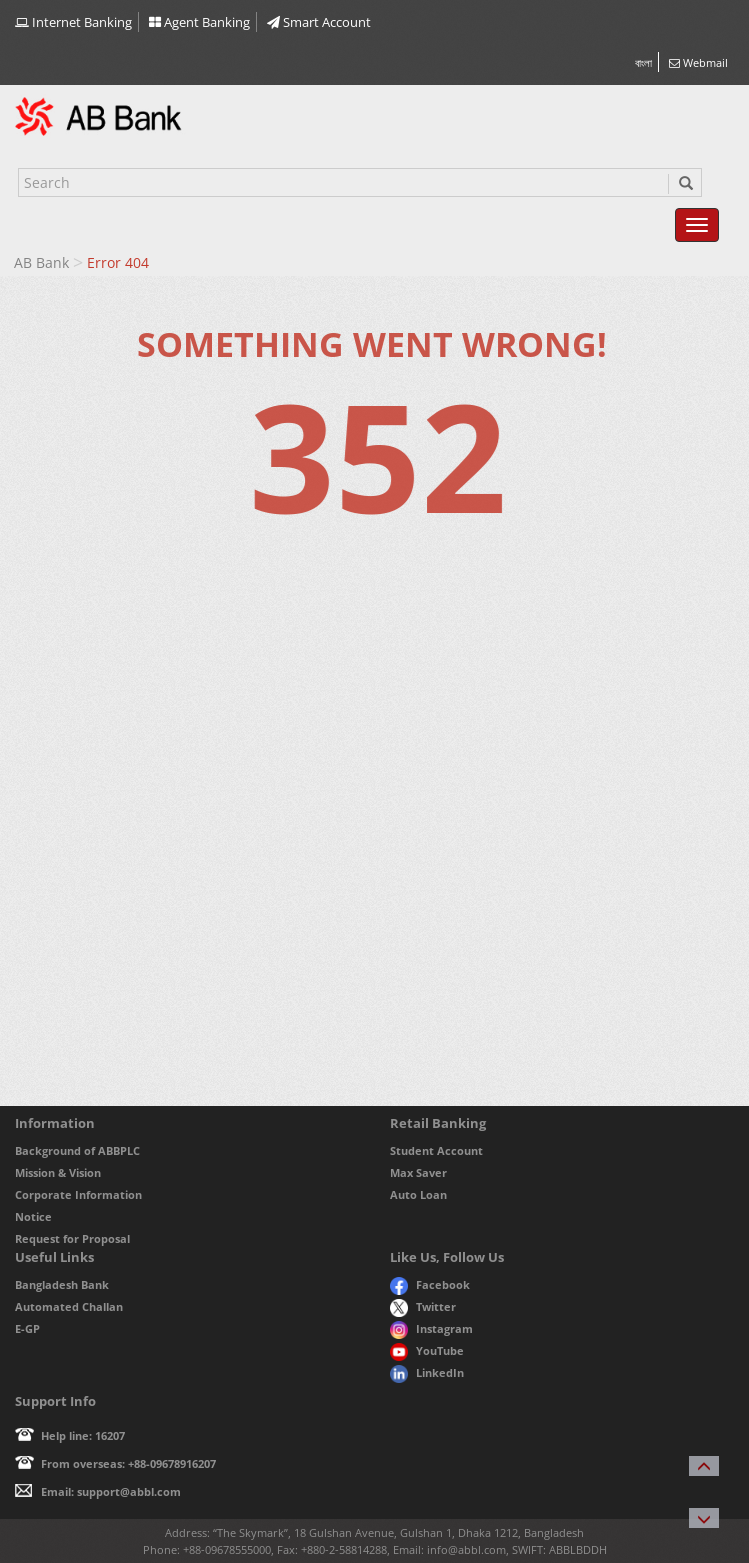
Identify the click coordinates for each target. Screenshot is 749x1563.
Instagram (431, 1328)
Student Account (436, 1150)
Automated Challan (69, 1306)
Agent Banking (199, 22)
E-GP (27, 1328)
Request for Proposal (72, 1238)
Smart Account (319, 22)
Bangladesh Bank (62, 1284)
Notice (33, 1216)
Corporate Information (78, 1194)
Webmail (698, 62)
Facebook (430, 1284)
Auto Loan (418, 1194)
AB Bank (41, 262)
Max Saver (418, 1172)
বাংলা (643, 62)
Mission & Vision (58, 1172)
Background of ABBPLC (77, 1150)
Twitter (423, 1306)
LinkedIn (427, 1372)
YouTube (427, 1350)
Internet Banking (73, 22)
